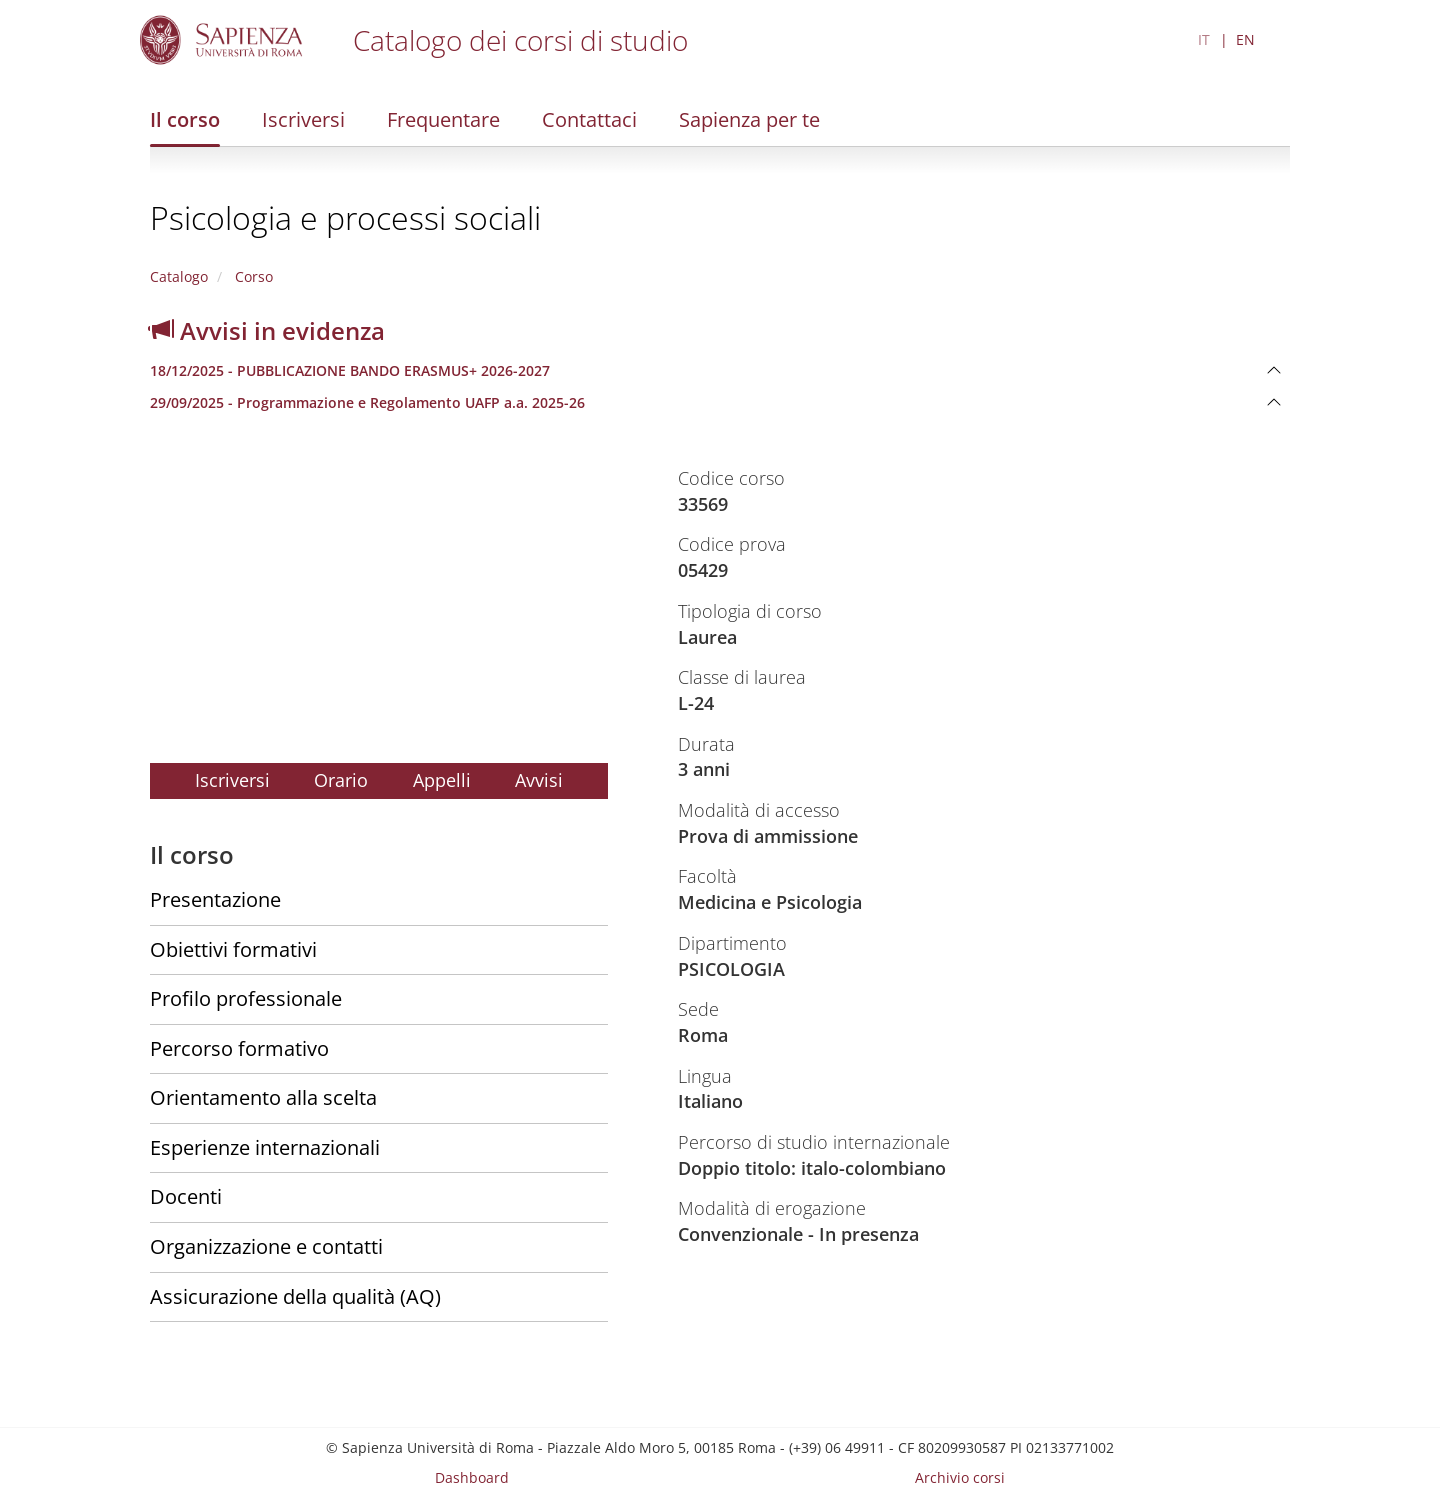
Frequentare (443, 119)
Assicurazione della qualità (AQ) (295, 1296)
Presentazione (215, 899)
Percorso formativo (239, 1048)
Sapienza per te (749, 119)
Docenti (186, 1196)
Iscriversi (303, 119)
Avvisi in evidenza (267, 330)
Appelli (442, 780)
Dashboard (472, 1477)
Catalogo (179, 276)
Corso (252, 276)
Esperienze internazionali (265, 1147)
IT (1204, 39)
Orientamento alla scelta (263, 1097)
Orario (341, 780)
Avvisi (539, 780)
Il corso (185, 119)
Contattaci (589, 119)
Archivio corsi (960, 1477)
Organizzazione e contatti (266, 1246)
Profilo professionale (246, 998)
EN (1245, 39)
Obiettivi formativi (233, 949)
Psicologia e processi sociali (345, 217)
